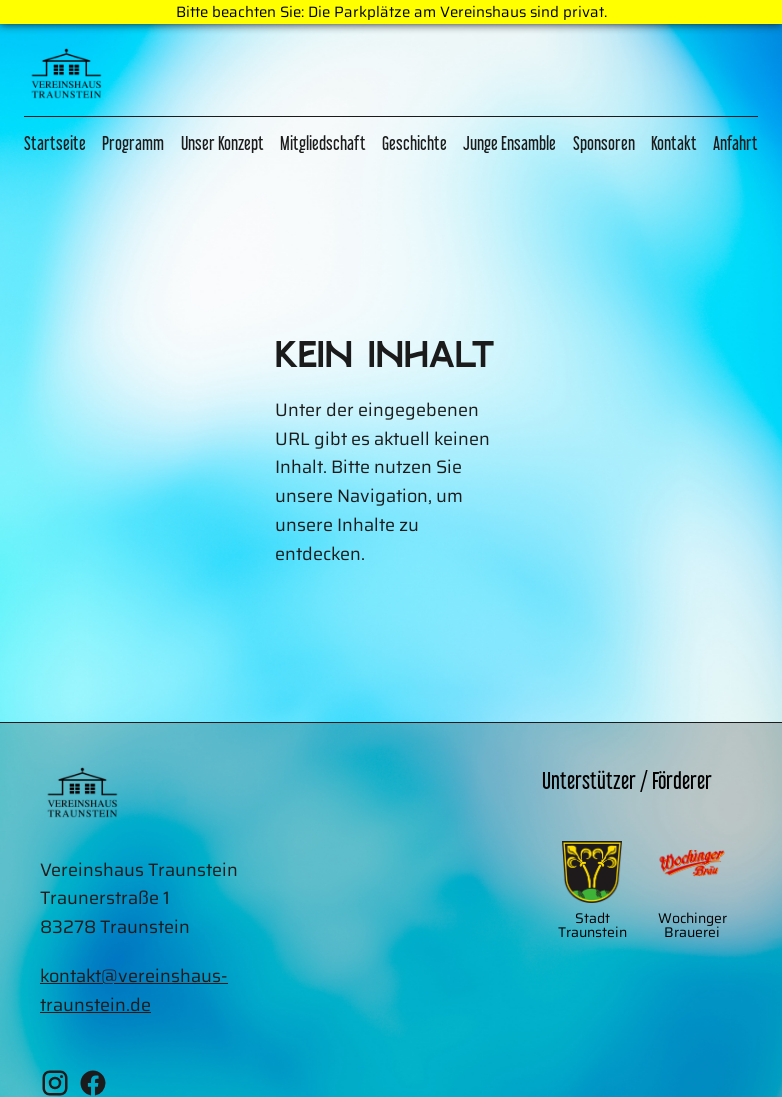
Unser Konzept (222, 143)
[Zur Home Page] (66, 78)
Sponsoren (604, 143)
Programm (133, 143)
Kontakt (674, 143)
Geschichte (414, 143)
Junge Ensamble (509, 143)
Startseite (55, 143)
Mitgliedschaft (323, 143)
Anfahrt (735, 143)
